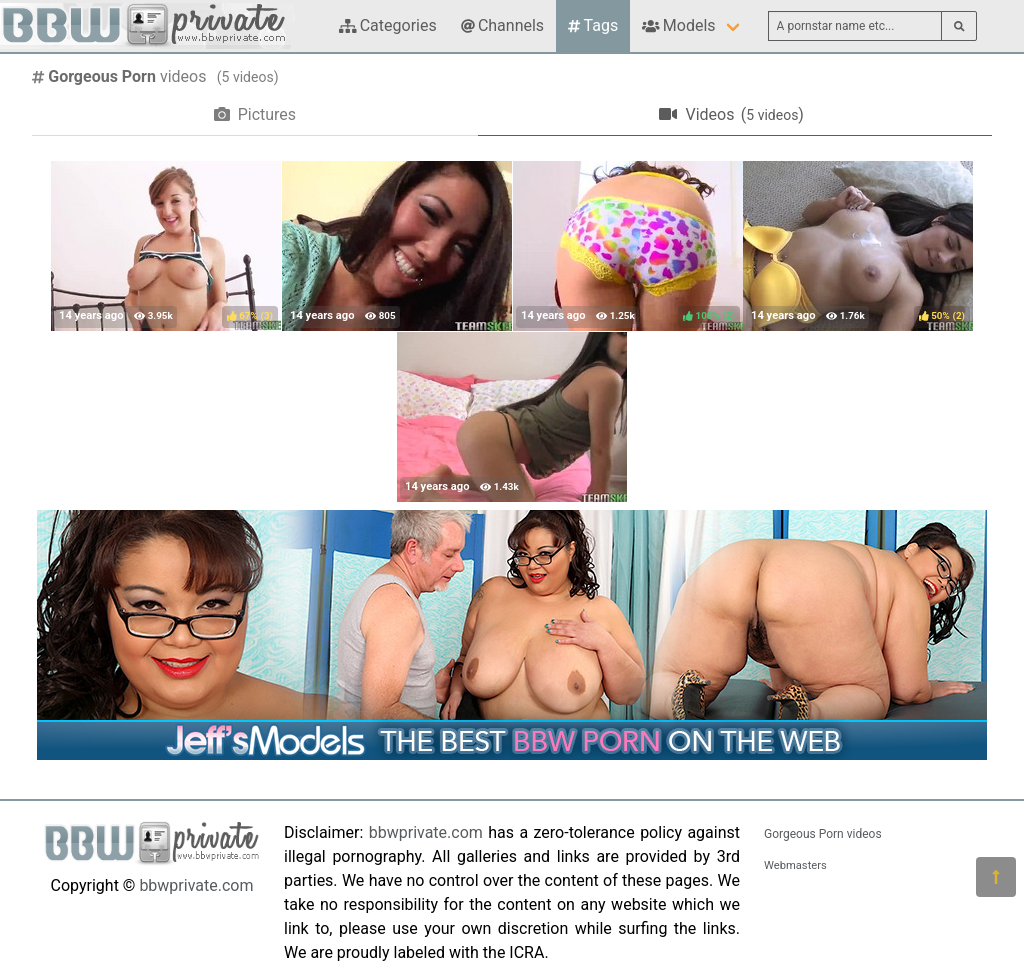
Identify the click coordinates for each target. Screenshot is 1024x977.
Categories (388, 25)
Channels (502, 25)
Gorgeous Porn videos (823, 834)
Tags (593, 25)
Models (678, 25)
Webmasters (795, 865)
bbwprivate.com (196, 885)
